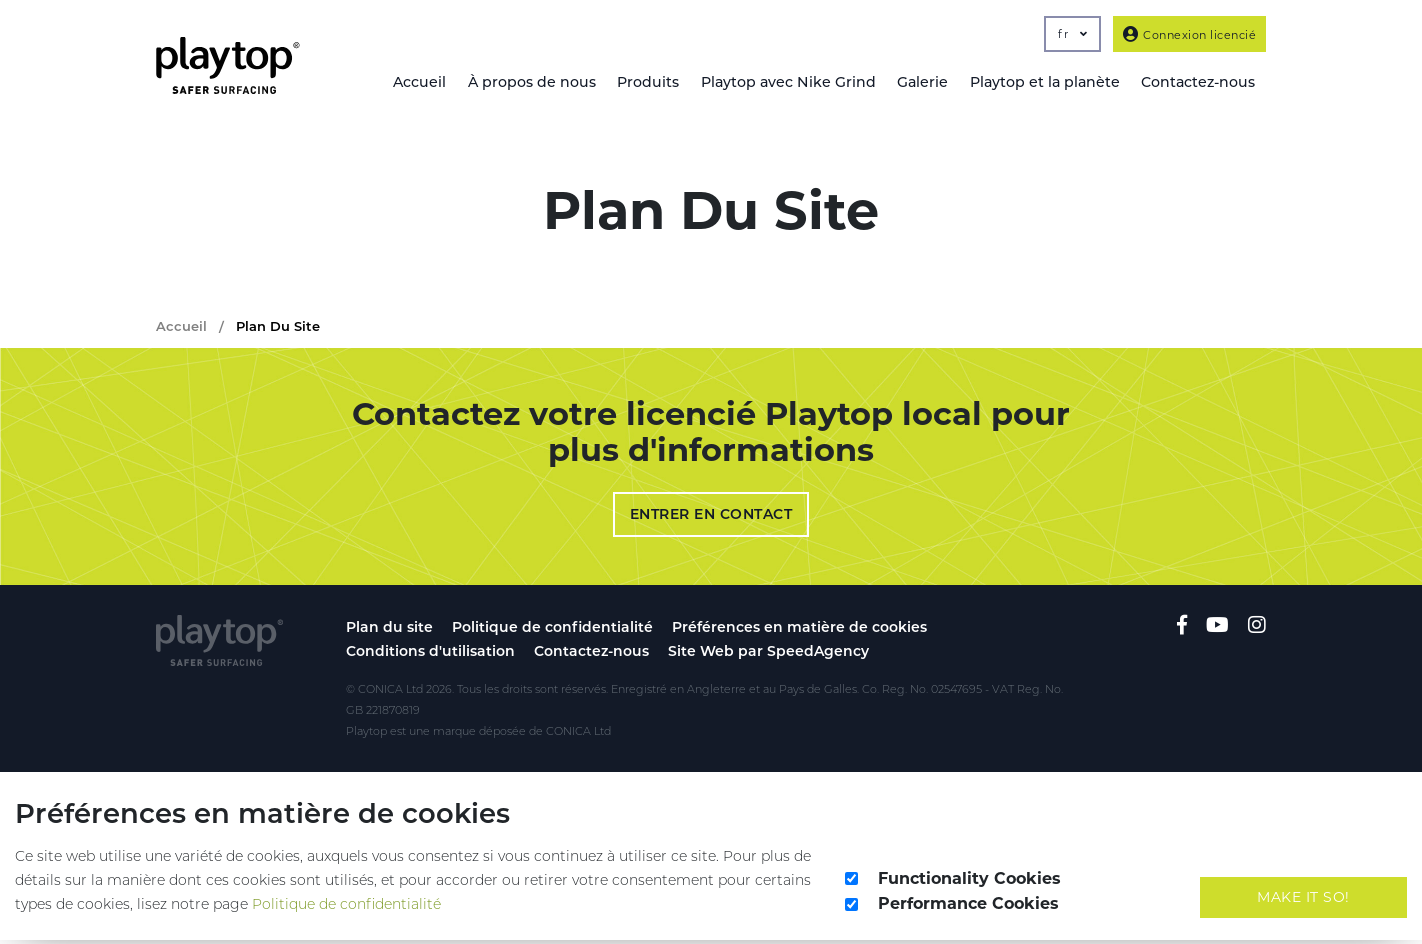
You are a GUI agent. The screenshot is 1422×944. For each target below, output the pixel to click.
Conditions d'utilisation (430, 655)
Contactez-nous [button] (1197, 83)
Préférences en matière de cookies (799, 631)
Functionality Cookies (969, 881)
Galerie (919, 83)
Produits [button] (643, 83)
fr (1072, 34)
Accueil (413, 83)
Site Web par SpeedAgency (768, 655)
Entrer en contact (711, 518)
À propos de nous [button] (525, 83)
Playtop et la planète (1043, 83)
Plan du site (389, 631)
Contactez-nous (591, 655)
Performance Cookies (968, 907)
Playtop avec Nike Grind (784, 83)
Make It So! (1303, 900)
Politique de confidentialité (552, 631)
